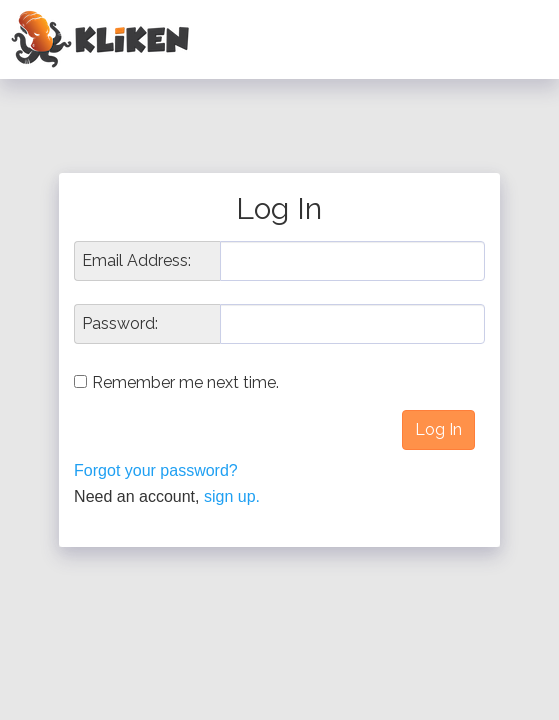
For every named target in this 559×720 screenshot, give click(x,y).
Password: (120, 324)
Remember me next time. (185, 382)
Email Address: (136, 261)
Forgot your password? (156, 470)
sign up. (232, 496)
